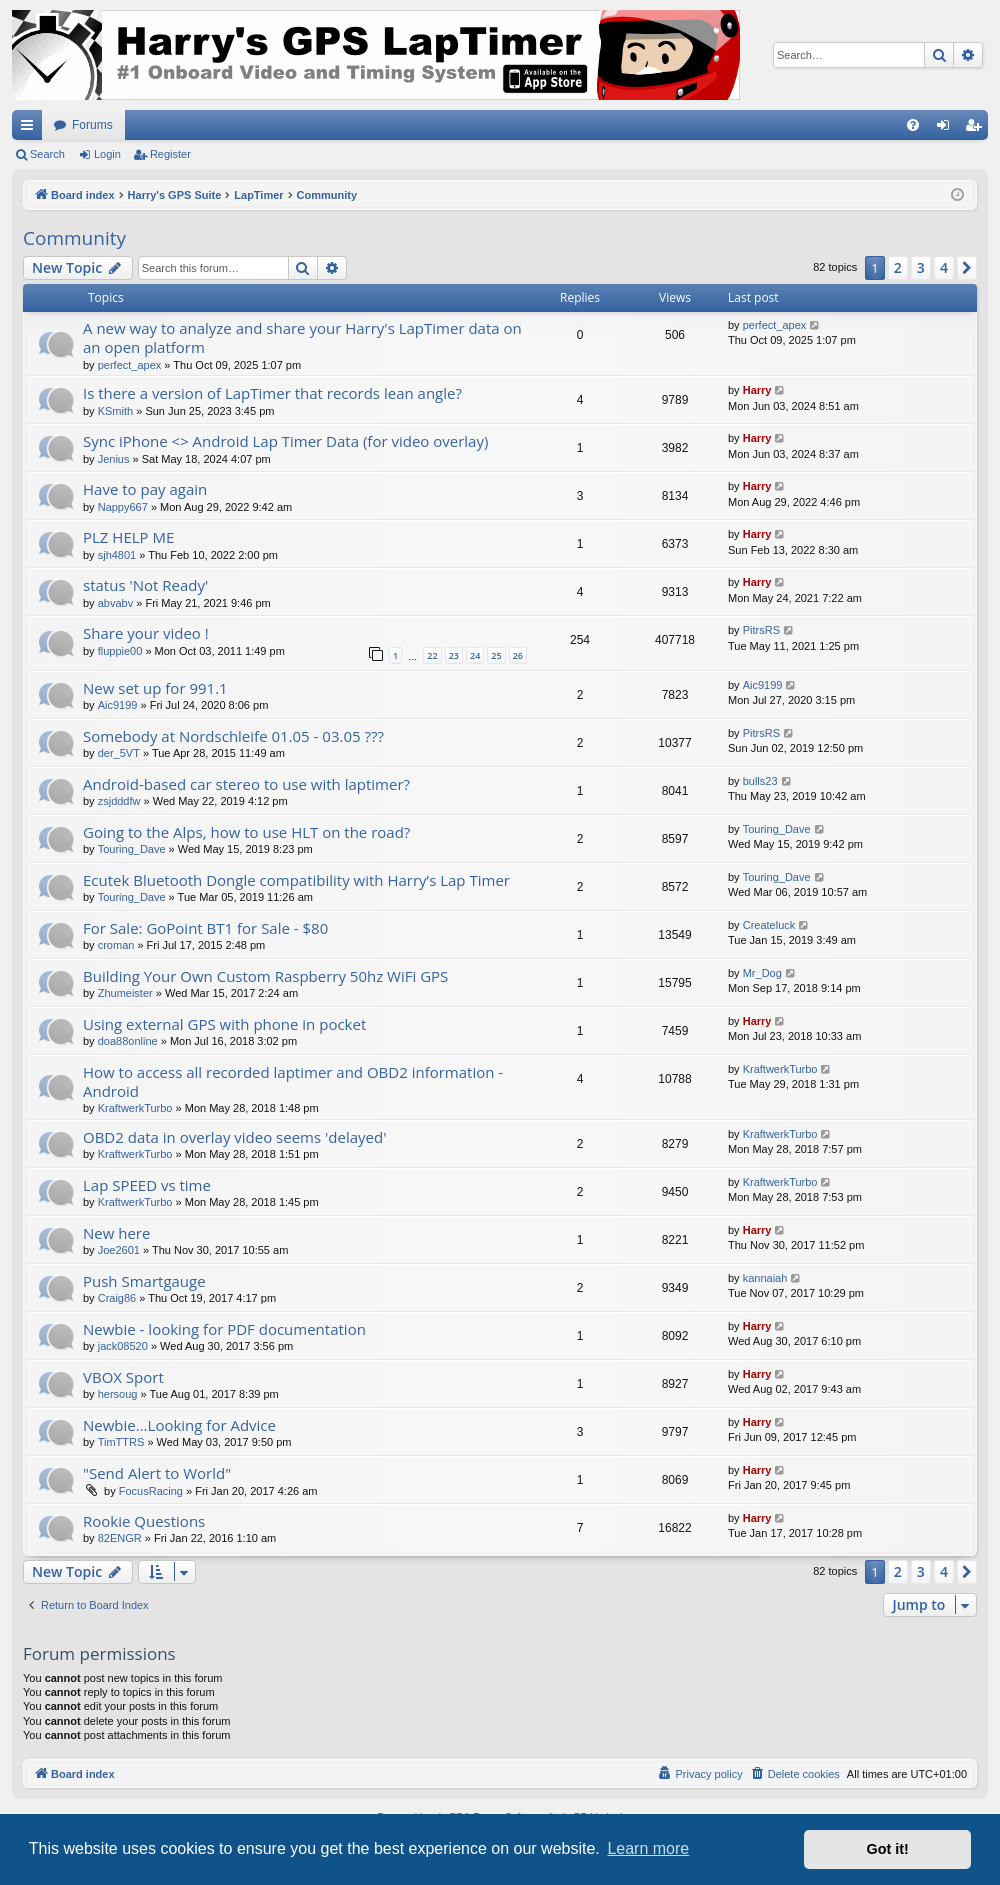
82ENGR (120, 1538)
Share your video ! (146, 633)
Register (170, 154)
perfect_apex (130, 365)
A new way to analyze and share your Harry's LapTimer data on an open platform (302, 337)
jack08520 (123, 1346)
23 (454, 655)
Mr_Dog (762, 973)
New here (116, 1233)
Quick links (31, 129)
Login (107, 154)
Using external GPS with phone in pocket (224, 1024)
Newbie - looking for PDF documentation (224, 1329)
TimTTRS (121, 1442)
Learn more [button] (648, 1848)
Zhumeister (125, 993)
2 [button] (898, 267)
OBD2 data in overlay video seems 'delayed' (234, 1137)
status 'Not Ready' (145, 585)
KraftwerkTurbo (135, 1108)
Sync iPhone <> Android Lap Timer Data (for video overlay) (285, 441)
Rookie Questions (144, 1521)
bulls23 (760, 781)
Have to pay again (145, 489)
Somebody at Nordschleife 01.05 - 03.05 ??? (233, 736)
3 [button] (921, 267)
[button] (967, 268)
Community (74, 238)
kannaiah (765, 1278)
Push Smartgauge (144, 1281)
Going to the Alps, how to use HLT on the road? (246, 832)
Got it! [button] (888, 1849)
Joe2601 (119, 1250)
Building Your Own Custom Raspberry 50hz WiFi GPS (265, 976)
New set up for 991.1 (155, 688)
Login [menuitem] (947, 129)
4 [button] (944, 267)
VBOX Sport (123, 1377)
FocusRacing (151, 1491)
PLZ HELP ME (128, 537)
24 (475, 655)
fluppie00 (120, 651)
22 (432, 655)
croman (116, 945)
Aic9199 (118, 705)
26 (518, 655)
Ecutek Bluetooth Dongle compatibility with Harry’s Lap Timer (296, 880)
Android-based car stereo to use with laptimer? (246, 784)
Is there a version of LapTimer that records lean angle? (272, 393)
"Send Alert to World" (157, 1473)
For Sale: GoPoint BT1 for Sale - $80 (205, 928)
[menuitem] (913, 125)
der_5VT (119, 753)
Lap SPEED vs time (147, 1185)
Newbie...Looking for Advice (179, 1425)
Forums (92, 125)
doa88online (128, 1041)
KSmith (115, 411)
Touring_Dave (132, 849)
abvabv (115, 603)
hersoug (118, 1394)
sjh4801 (117, 555)
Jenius (114, 459)
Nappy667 (123, 507)
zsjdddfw (119, 801)
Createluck (769, 925)
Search (47, 154)
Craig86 (117, 1298)
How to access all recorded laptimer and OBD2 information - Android (293, 1081)
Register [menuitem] (977, 129)
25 (496, 655)
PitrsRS (761, 630)
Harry (757, 390)
